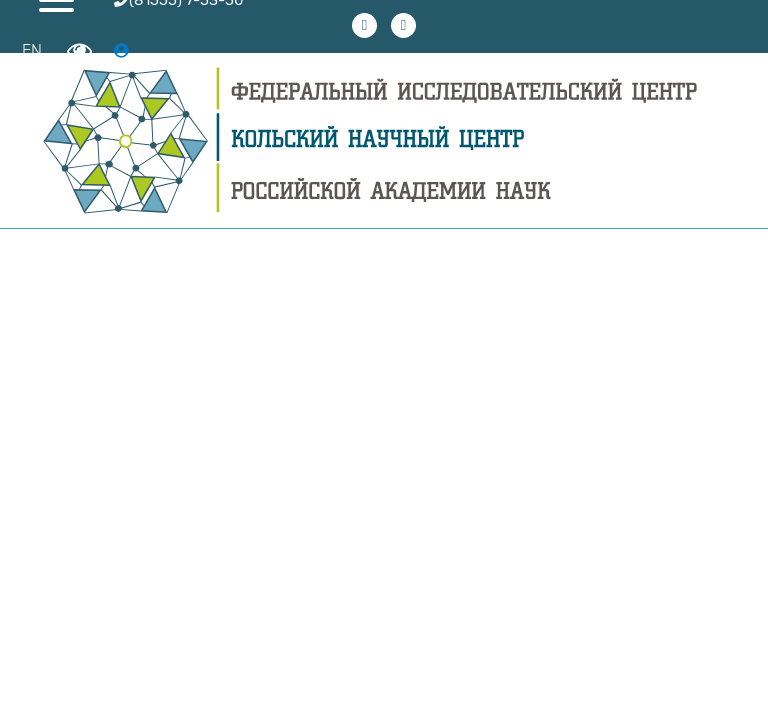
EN (32, 50)
